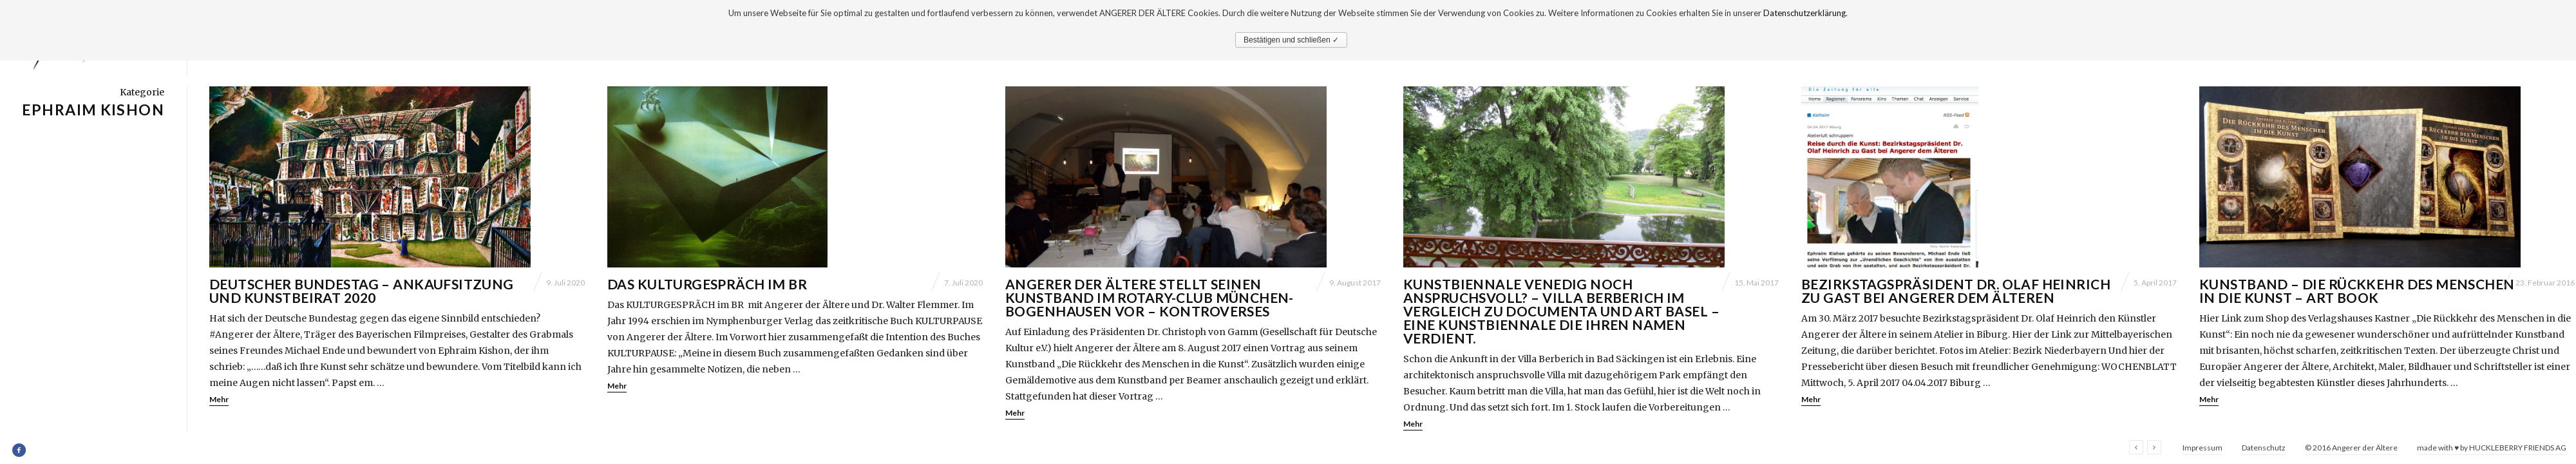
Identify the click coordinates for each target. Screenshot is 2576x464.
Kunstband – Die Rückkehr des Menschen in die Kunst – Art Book (2357, 290)
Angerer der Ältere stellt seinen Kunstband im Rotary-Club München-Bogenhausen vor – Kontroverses (1149, 297)
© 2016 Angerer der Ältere (2351, 447)
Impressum (2202, 447)
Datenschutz (2264, 447)
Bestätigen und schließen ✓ (1291, 39)
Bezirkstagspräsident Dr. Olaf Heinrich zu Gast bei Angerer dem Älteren (1955, 290)
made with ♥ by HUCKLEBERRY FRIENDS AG (2491, 447)
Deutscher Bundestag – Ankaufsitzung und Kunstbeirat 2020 (361, 290)
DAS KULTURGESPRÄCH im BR (707, 284)
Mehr (219, 399)
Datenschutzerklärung (1804, 13)
